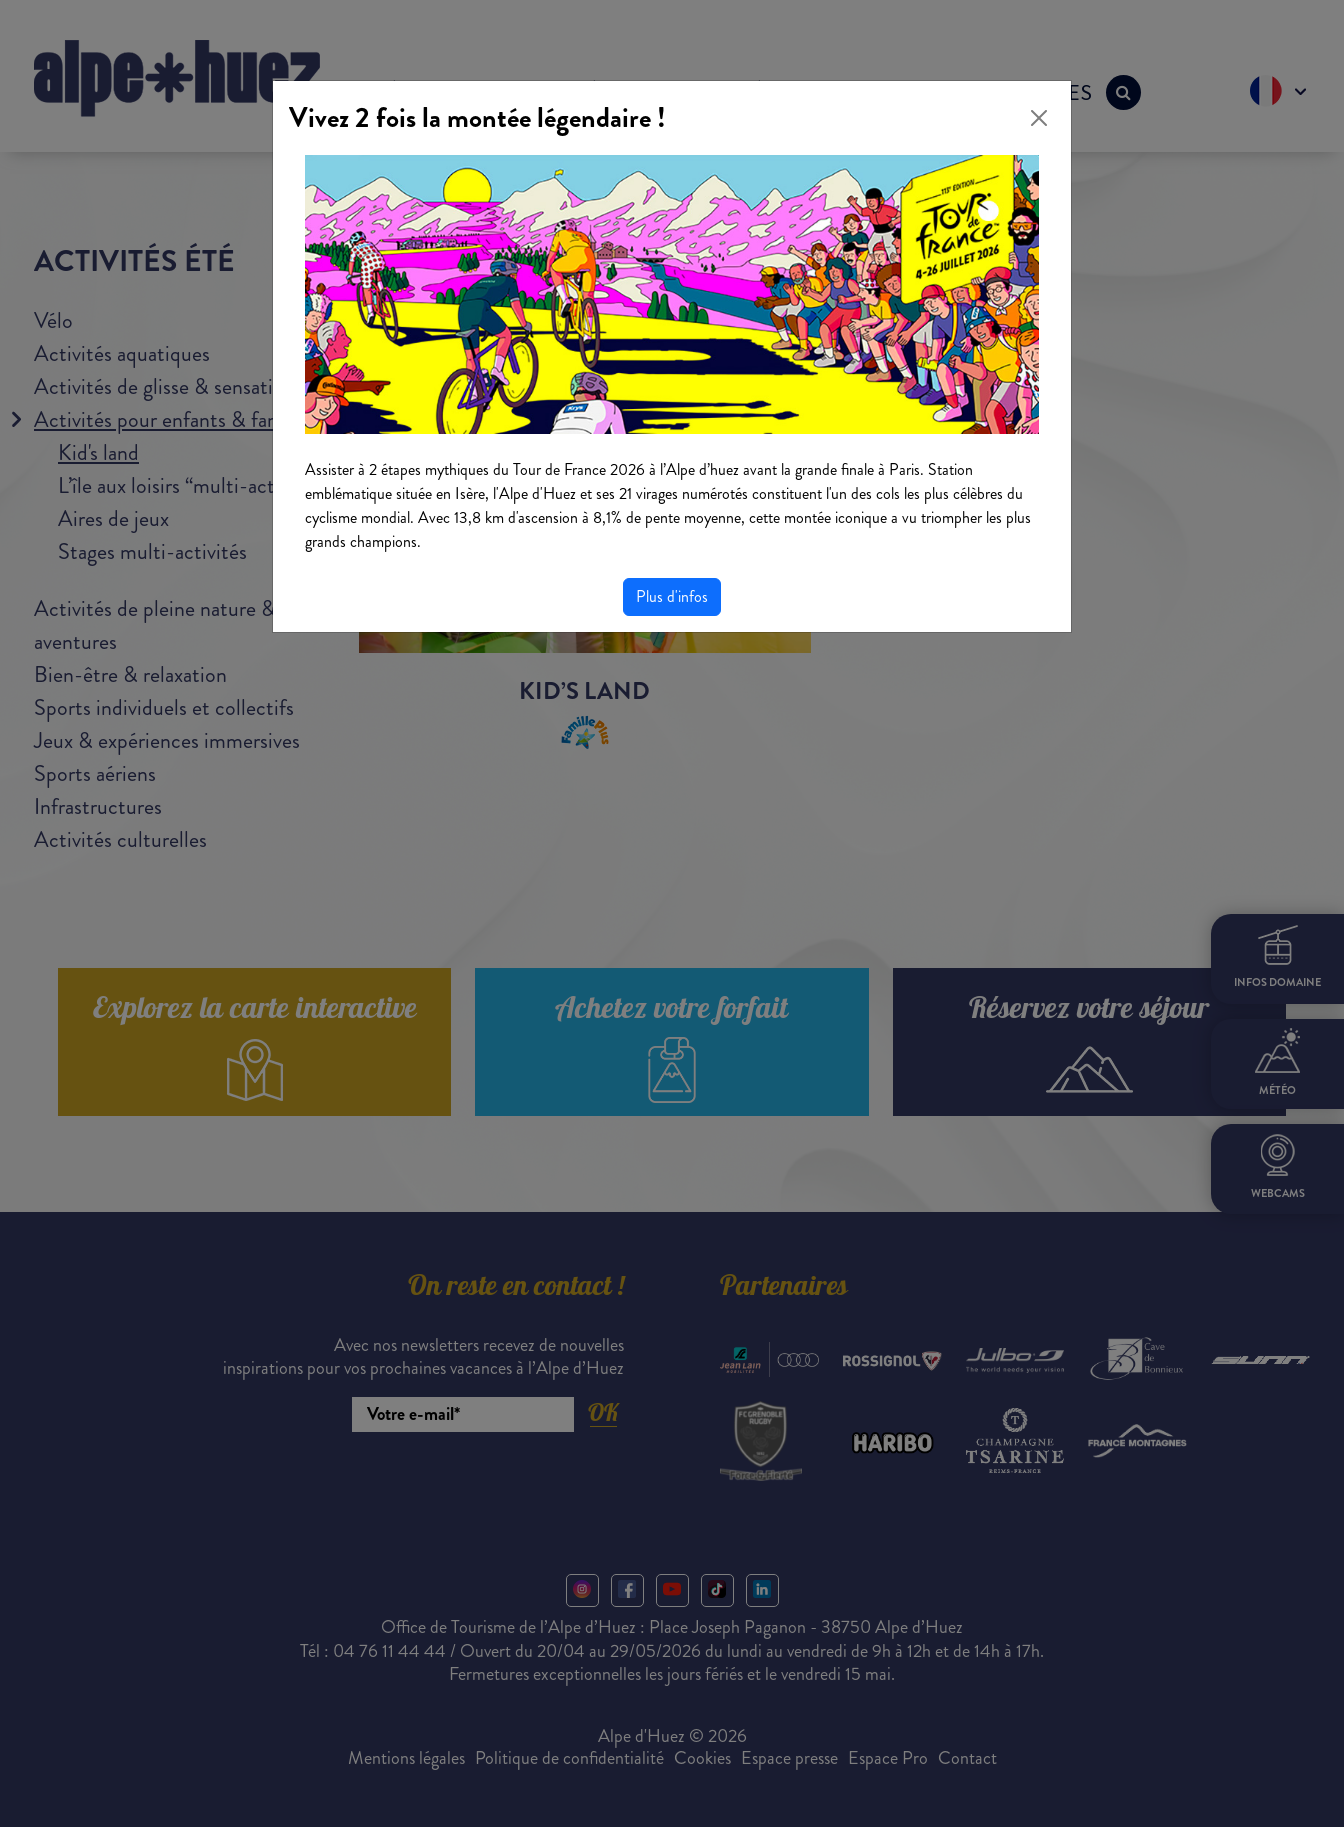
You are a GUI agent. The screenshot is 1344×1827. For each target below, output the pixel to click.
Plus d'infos (672, 596)
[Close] (1039, 118)
